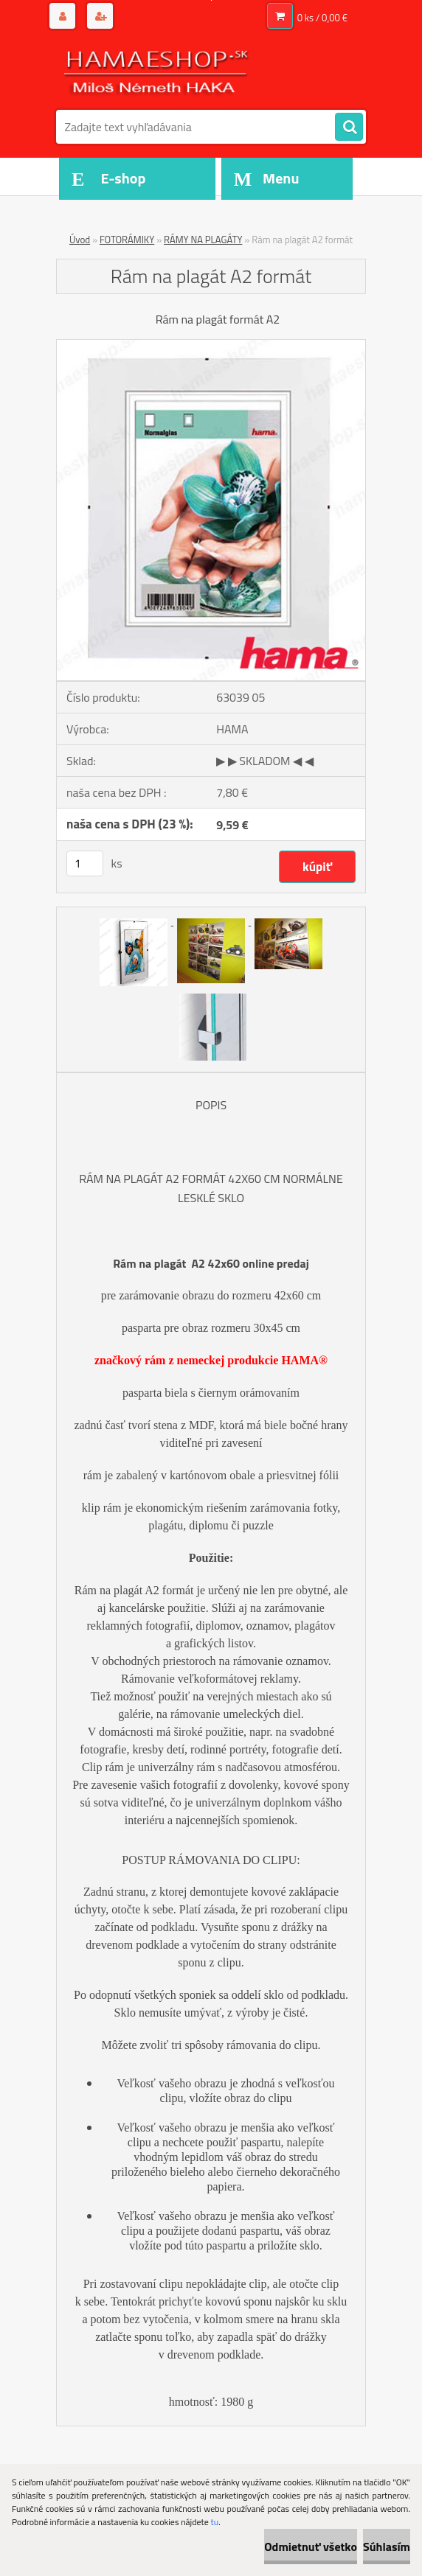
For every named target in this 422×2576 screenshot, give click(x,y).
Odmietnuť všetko (310, 2546)
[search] (349, 128)
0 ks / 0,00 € (322, 17)
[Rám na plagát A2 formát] (211, 346)
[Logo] (157, 71)
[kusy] (84, 863)
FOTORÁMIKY (127, 239)
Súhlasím (386, 2546)
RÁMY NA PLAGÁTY (203, 239)
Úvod (79, 239)
